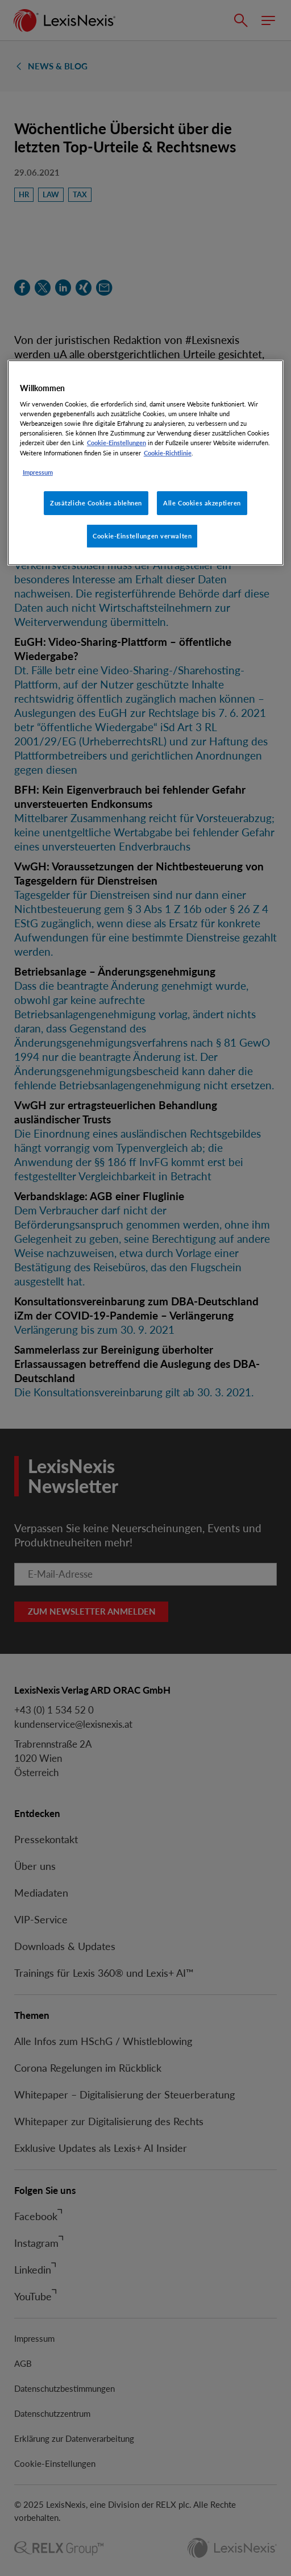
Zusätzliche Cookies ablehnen (96, 503)
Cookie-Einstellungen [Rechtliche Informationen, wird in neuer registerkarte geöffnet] (116, 442)
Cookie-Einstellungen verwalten (142, 536)
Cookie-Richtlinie (168, 452)
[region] (145, 463)
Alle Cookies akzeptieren (202, 503)
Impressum (38, 472)
